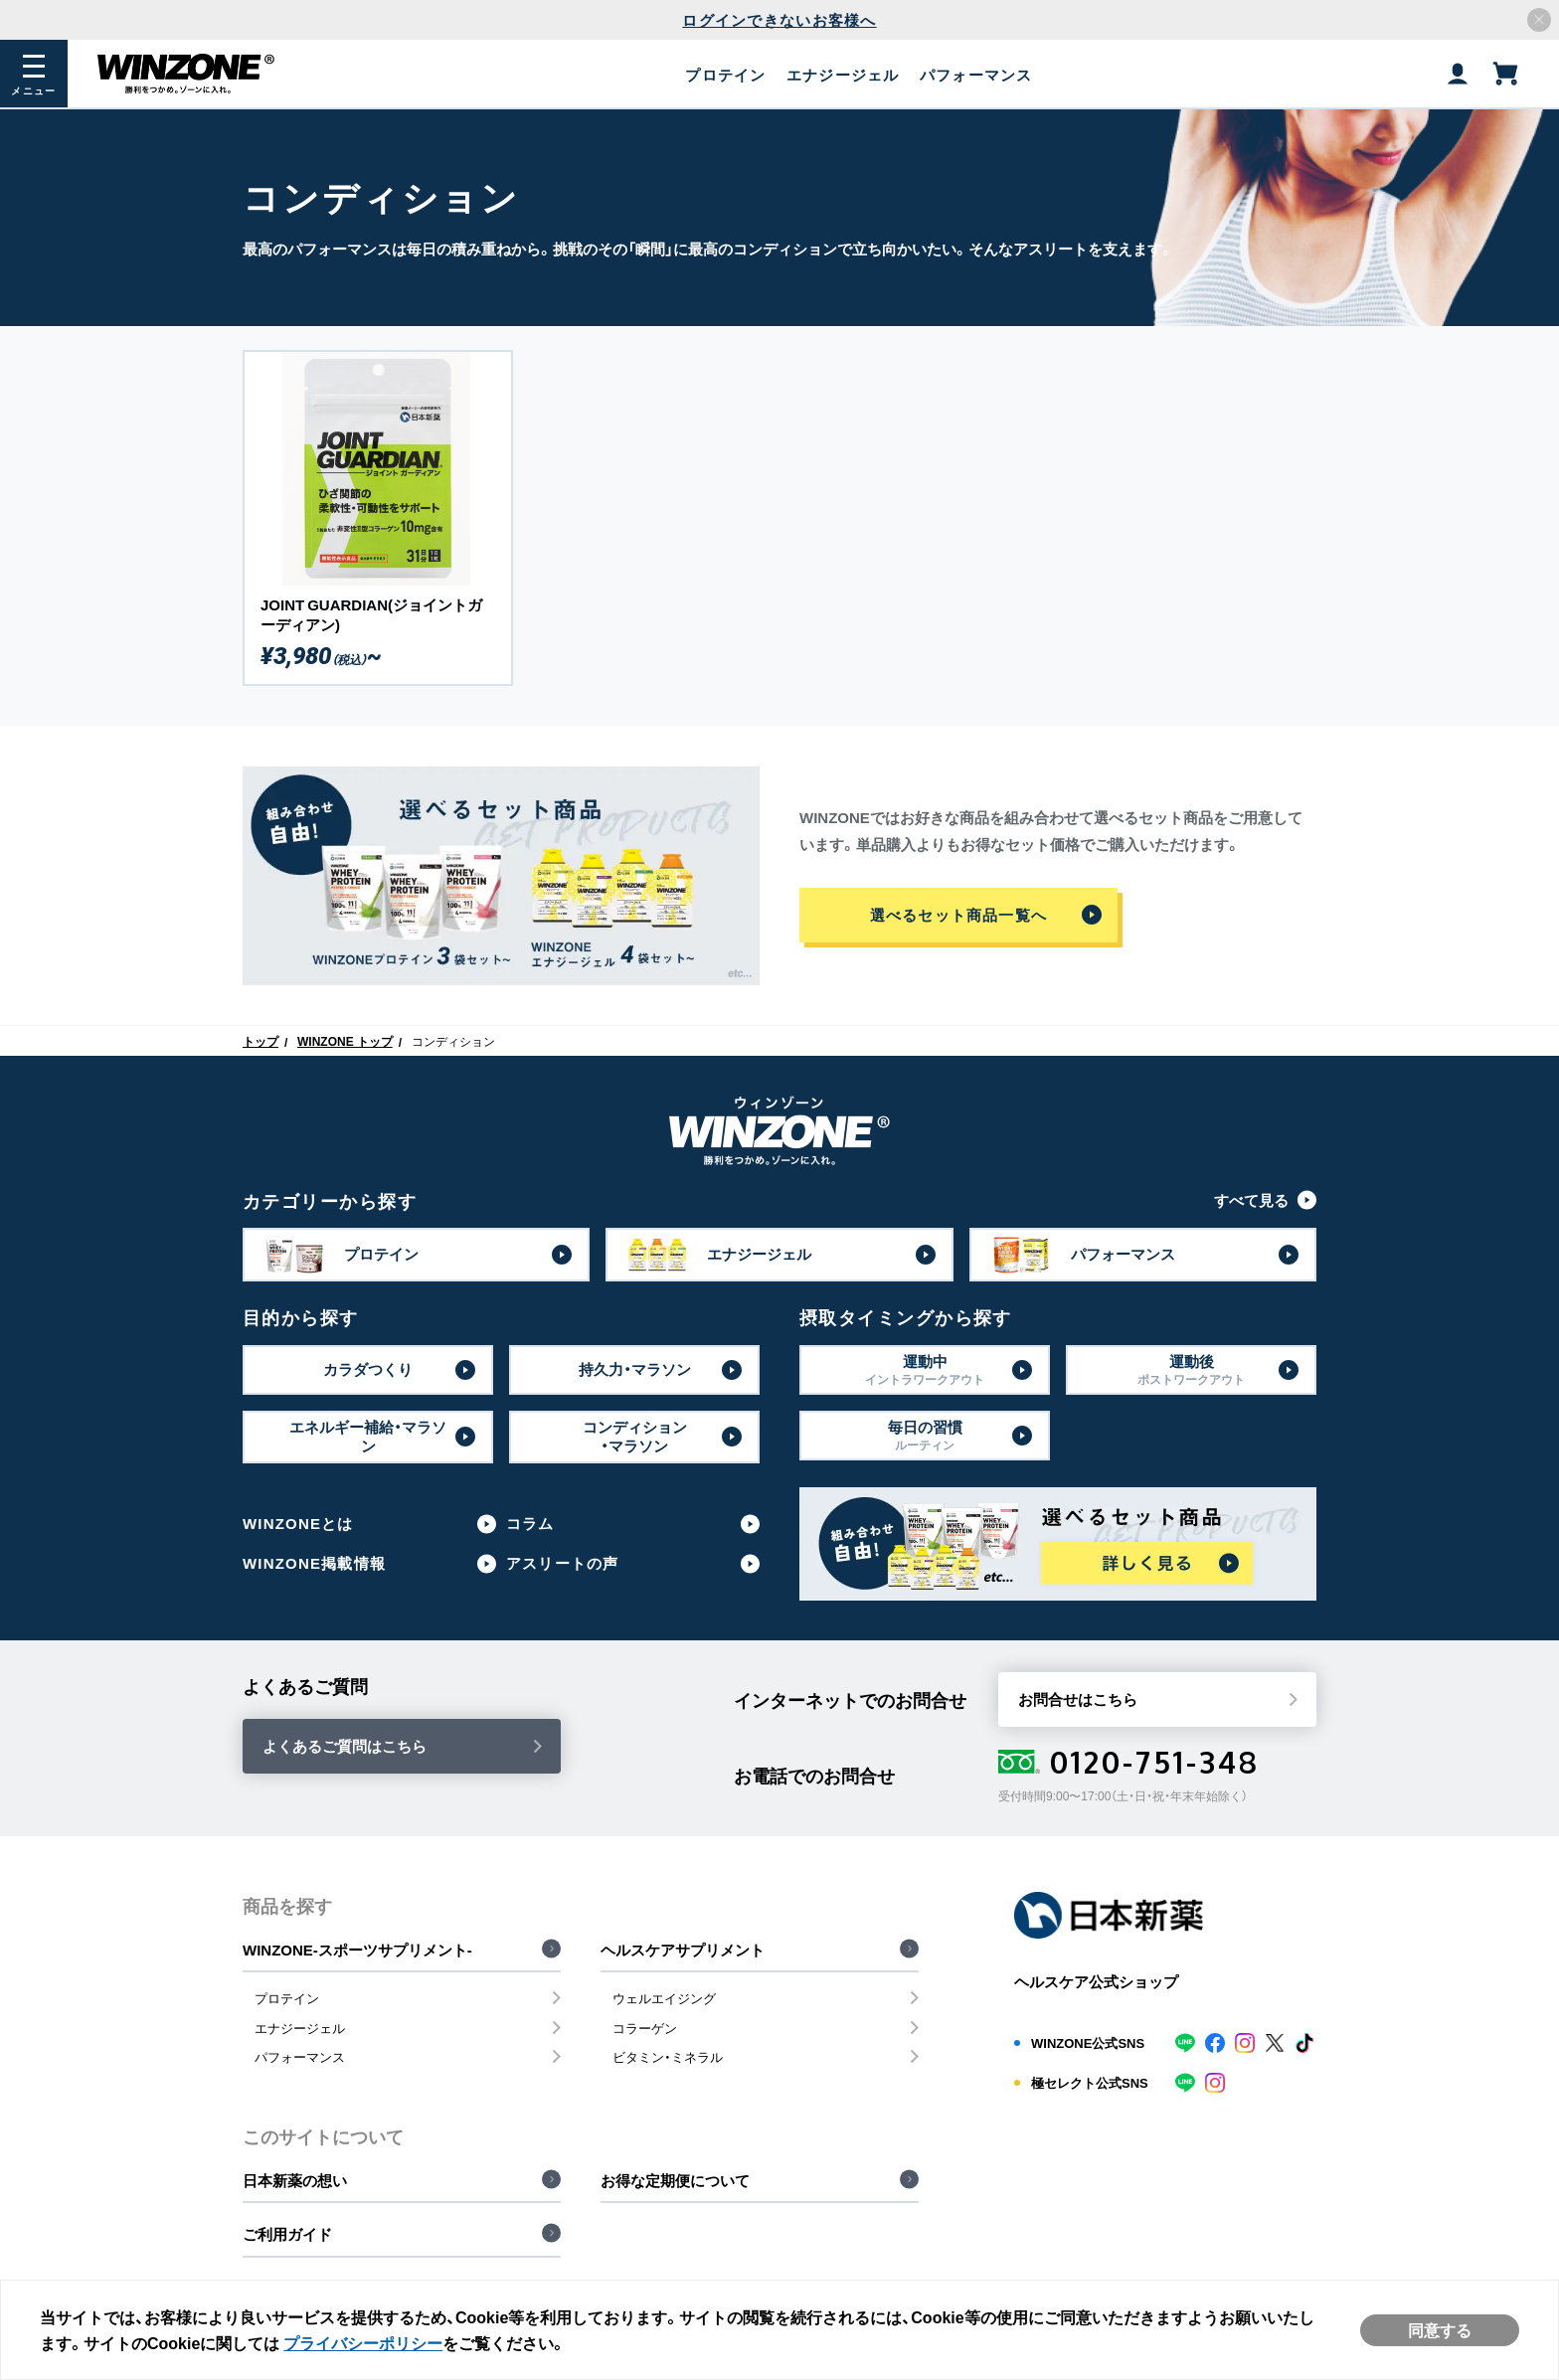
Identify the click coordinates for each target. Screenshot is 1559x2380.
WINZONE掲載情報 (314, 1564)
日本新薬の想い (295, 2180)
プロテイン (287, 1997)
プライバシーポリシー (363, 2341)
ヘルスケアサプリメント (683, 1949)
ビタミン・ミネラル (667, 2056)
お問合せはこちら (1077, 1699)
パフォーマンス (300, 2056)
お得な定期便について (675, 2180)
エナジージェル (300, 2027)
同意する (1439, 2329)
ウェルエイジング (664, 1997)
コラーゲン (644, 2027)
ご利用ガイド (287, 2234)
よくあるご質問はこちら (344, 1746)
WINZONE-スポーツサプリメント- (357, 1949)
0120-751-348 (1129, 1762)
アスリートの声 (562, 1564)
